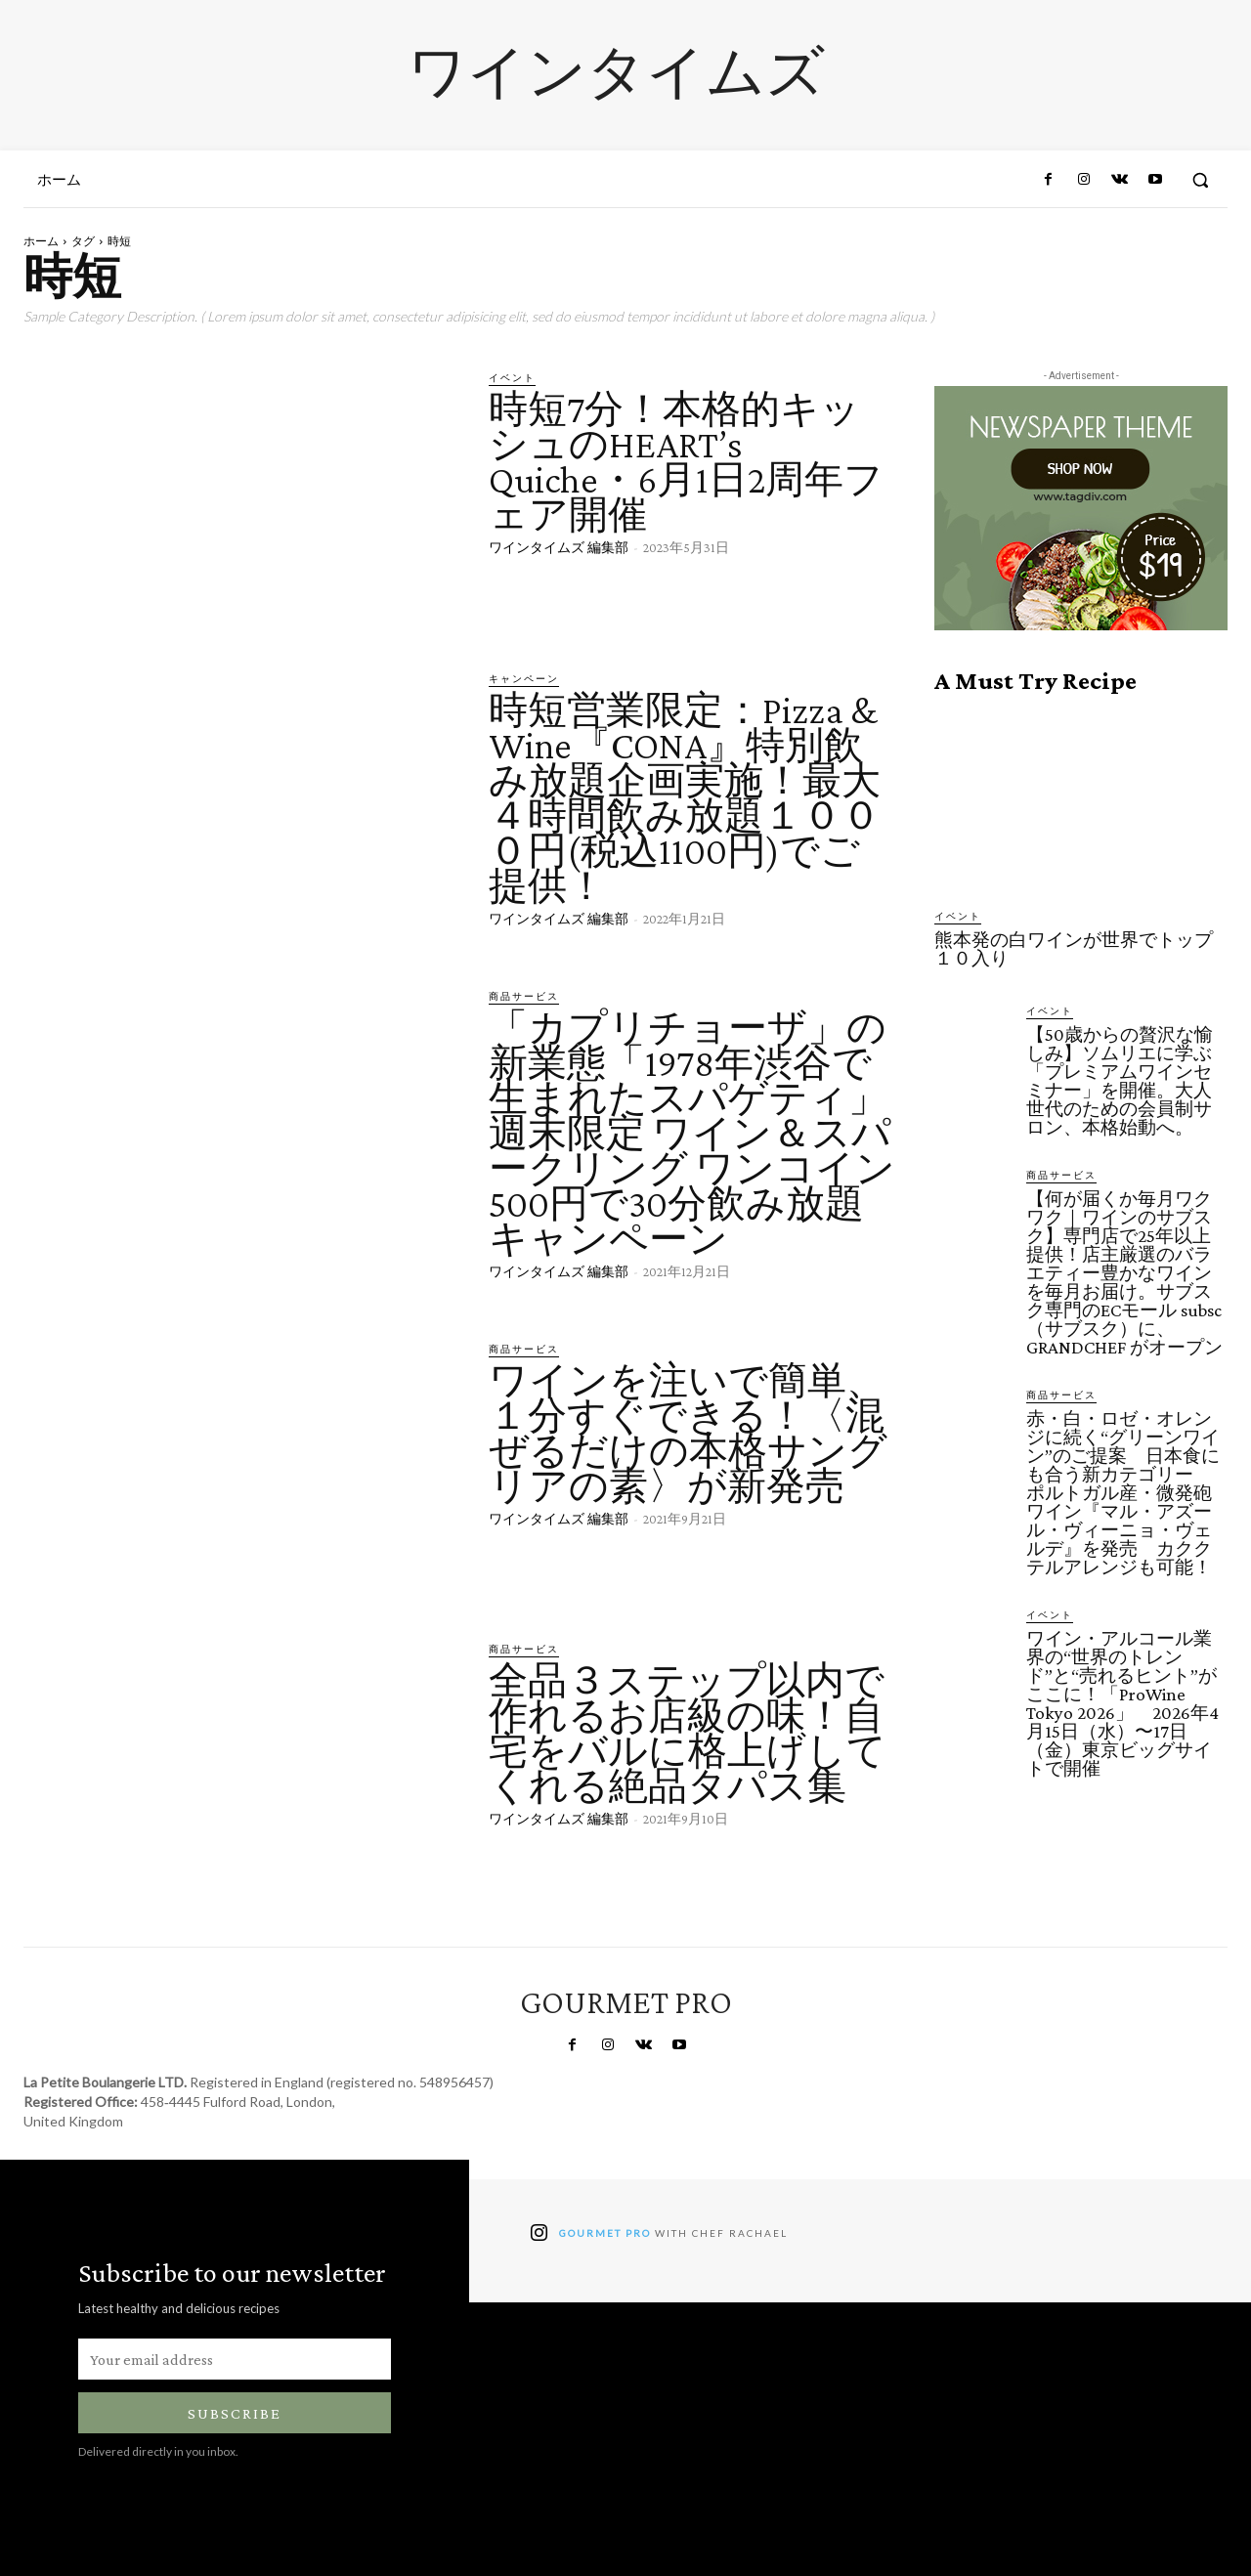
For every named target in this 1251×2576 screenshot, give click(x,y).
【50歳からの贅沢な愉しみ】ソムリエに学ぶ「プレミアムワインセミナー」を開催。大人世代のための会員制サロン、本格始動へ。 (1119, 1081)
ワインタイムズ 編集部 (558, 547)
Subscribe (234, 2413)
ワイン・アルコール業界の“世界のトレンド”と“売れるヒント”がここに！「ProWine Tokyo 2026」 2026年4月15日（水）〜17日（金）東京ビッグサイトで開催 (1122, 1703)
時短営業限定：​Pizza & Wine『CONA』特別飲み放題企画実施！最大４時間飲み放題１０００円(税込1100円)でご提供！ (685, 798)
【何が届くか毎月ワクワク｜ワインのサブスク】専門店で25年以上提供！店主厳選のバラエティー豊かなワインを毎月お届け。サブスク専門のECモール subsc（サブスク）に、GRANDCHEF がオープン (1124, 1272)
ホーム (41, 241)
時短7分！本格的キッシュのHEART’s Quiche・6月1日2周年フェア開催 (686, 462)
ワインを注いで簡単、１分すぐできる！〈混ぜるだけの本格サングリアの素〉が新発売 (688, 1433)
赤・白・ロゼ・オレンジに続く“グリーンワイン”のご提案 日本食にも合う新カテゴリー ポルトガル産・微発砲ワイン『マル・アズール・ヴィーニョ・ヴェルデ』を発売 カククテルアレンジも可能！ (1123, 1492)
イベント (512, 377)
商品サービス (524, 996)
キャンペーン (524, 678)
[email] (234, 2359)
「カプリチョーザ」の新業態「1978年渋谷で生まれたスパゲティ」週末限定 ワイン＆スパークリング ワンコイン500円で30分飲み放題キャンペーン (692, 1133)
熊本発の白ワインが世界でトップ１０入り (1073, 948)
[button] (1200, 179)
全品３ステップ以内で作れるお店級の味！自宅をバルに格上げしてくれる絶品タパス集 (687, 1733)
